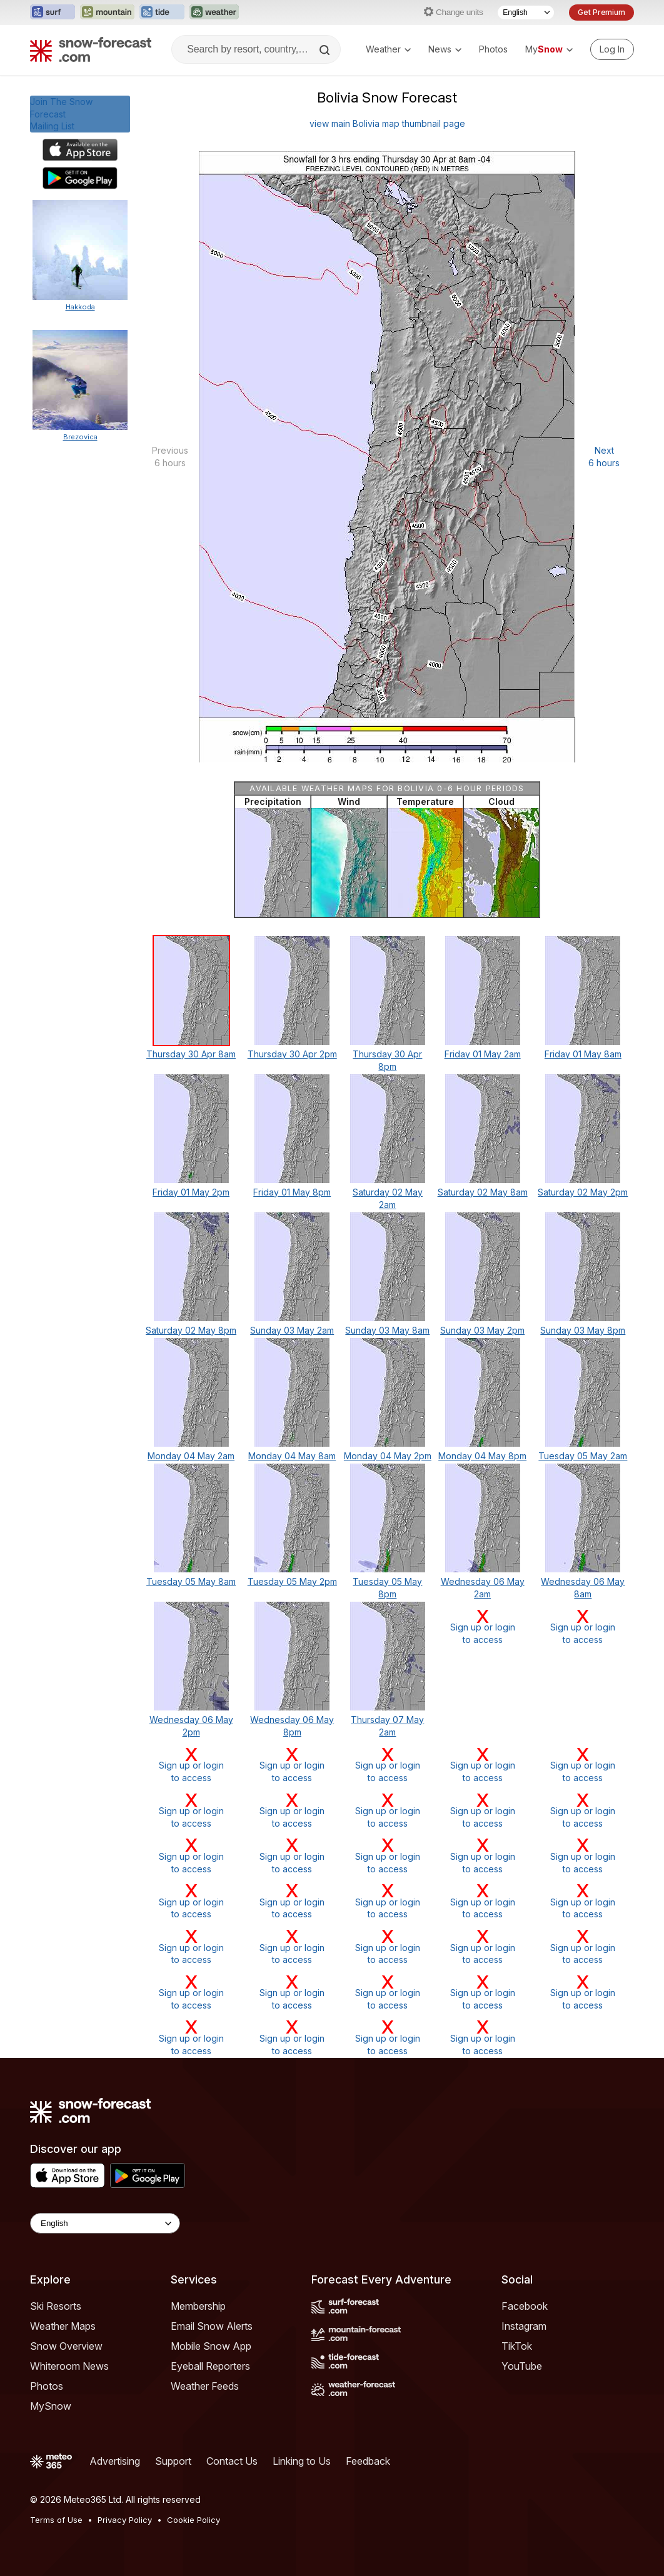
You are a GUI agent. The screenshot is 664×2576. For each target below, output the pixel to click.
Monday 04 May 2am (191, 1455)
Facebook (524, 2306)
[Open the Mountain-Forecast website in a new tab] (107, 12)
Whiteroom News (69, 2366)
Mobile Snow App (211, 2346)
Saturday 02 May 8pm (191, 1330)
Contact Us (232, 2461)
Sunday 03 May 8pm (582, 1330)
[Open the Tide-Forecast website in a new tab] (161, 12)
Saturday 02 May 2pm (583, 1192)
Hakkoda (80, 306)
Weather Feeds (205, 2386)
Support (173, 2461)
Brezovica (80, 436)
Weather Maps (63, 2326)
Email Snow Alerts (212, 2326)
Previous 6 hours (170, 456)
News (444, 49)
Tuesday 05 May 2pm (292, 1581)
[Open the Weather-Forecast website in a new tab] (214, 12)
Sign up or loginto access (482, 1626)
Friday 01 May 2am (483, 1054)
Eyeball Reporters (210, 2366)
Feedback (368, 2461)
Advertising (114, 2461)
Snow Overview (66, 2346)
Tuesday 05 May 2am (582, 1455)
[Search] (325, 50)
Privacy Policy (125, 2520)
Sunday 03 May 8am (387, 1330)
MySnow (50, 2406)
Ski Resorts (55, 2306)
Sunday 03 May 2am (292, 1330)
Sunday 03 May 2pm (482, 1330)
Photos (493, 49)
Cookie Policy (193, 2520)
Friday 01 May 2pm (191, 1192)
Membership (198, 2306)
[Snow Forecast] (90, 49)
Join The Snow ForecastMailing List (61, 113)
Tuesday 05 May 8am (191, 1581)
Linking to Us (302, 2461)
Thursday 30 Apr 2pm (292, 1054)
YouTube (521, 2366)
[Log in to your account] (612, 49)
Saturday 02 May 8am (483, 1192)
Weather (388, 49)
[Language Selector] (526, 12)
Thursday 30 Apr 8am (191, 1054)
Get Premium (601, 12)
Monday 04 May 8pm (482, 1455)
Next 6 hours (604, 456)
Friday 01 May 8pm (292, 1192)
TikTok (516, 2346)
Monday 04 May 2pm (387, 1455)
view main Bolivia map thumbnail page (387, 123)
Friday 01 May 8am (583, 1054)
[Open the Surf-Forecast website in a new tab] (52, 12)
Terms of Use (56, 2520)
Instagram (523, 2326)
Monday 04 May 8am (292, 1455)
